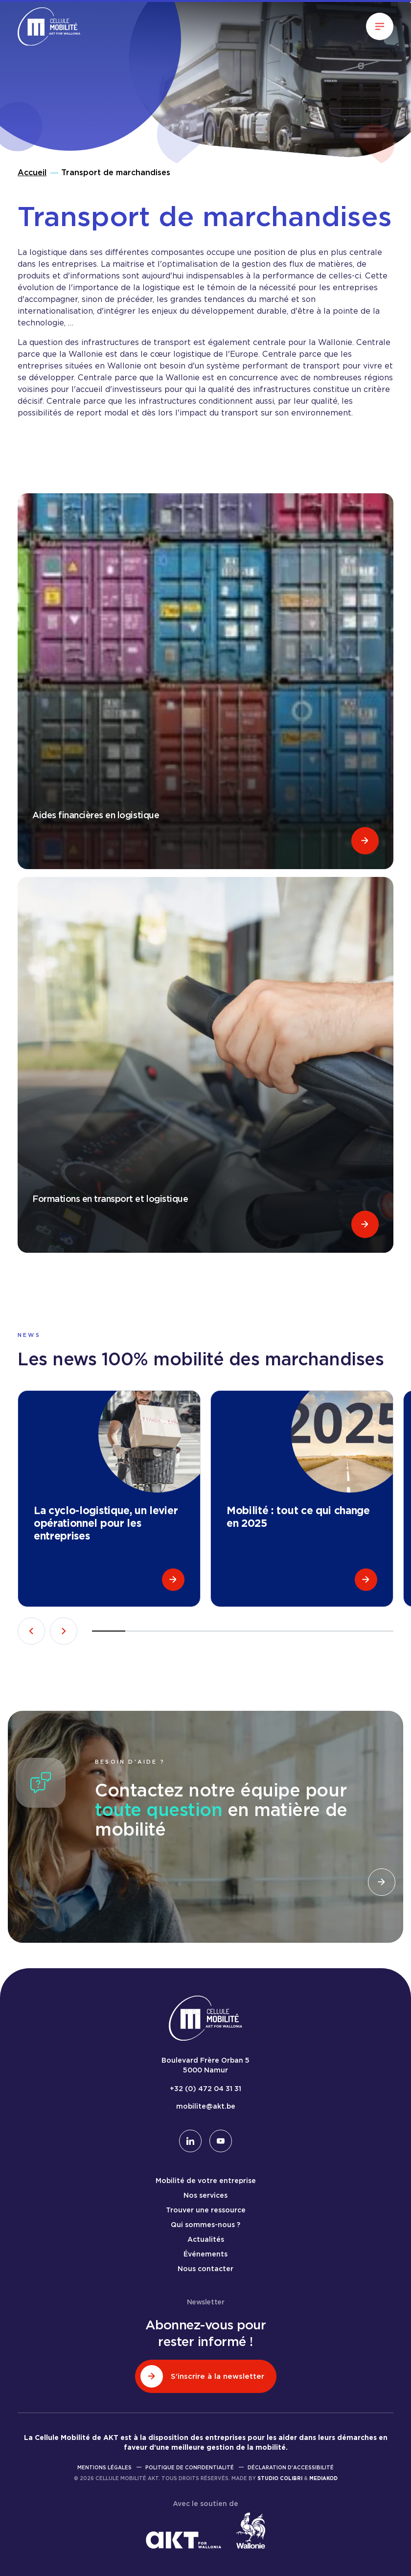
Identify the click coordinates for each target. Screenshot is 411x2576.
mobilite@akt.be (205, 2106)
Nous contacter (205, 2269)
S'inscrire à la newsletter (202, 2376)
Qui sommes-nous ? (205, 2225)
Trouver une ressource (206, 2210)
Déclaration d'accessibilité (291, 2467)
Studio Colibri (279, 2478)
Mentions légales (104, 2467)
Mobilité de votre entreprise (206, 2181)
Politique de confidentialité (189, 2467)
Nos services (205, 2195)
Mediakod (323, 2478)
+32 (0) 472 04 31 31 (205, 2089)
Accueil (32, 172)
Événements (205, 2254)
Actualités (205, 2239)
